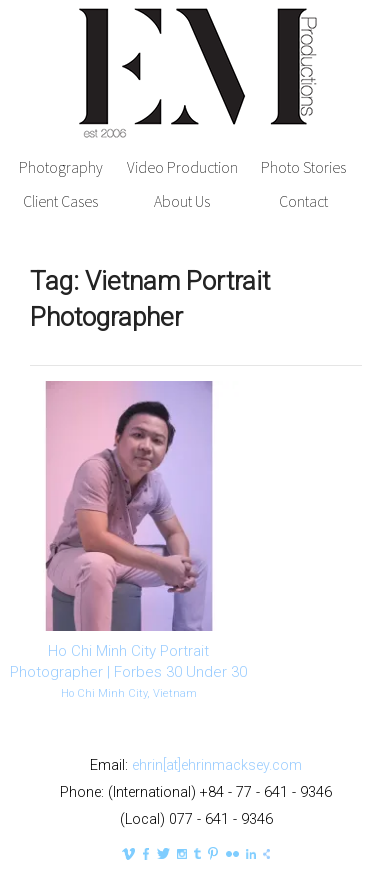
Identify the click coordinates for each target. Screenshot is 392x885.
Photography (61, 168)
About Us (182, 202)
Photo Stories (303, 168)
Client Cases (60, 202)
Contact (303, 202)
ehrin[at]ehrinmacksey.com (217, 765)
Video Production (182, 168)
